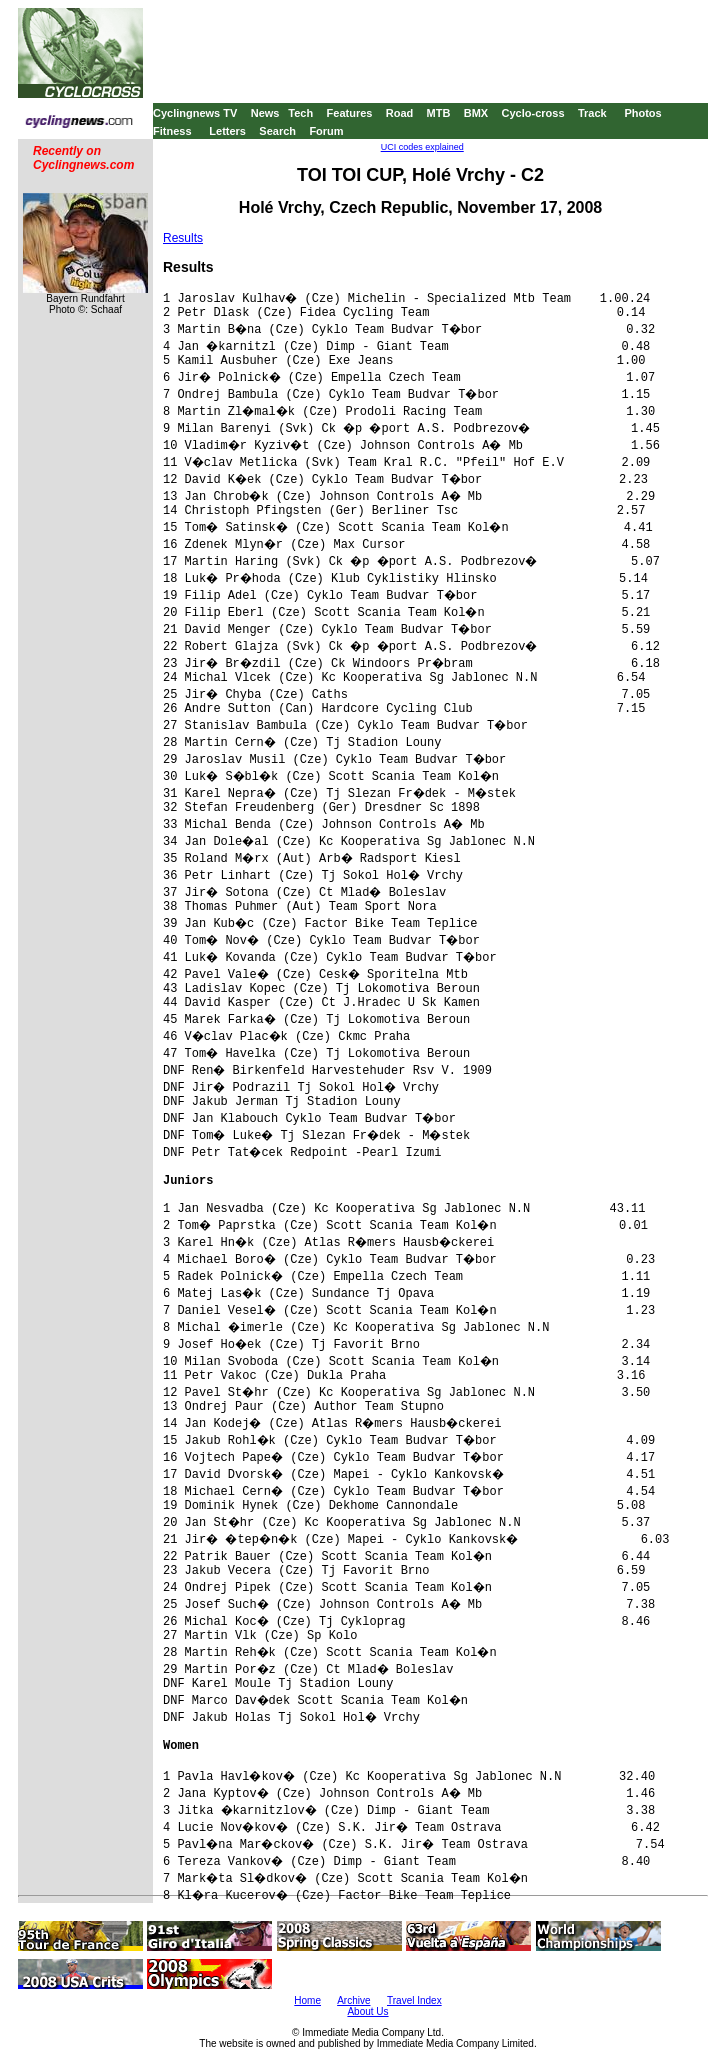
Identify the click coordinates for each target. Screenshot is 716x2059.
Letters (227, 131)
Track (592, 113)
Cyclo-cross (533, 113)
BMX (476, 113)
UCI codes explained (422, 147)
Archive (353, 2000)
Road (400, 113)
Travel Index (414, 2000)
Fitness (172, 131)
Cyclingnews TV (195, 113)
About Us (367, 2011)
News (265, 113)
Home (307, 2000)
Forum (326, 131)
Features (350, 113)
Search (277, 131)
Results (183, 238)
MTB (439, 113)
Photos (642, 113)
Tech (300, 113)
